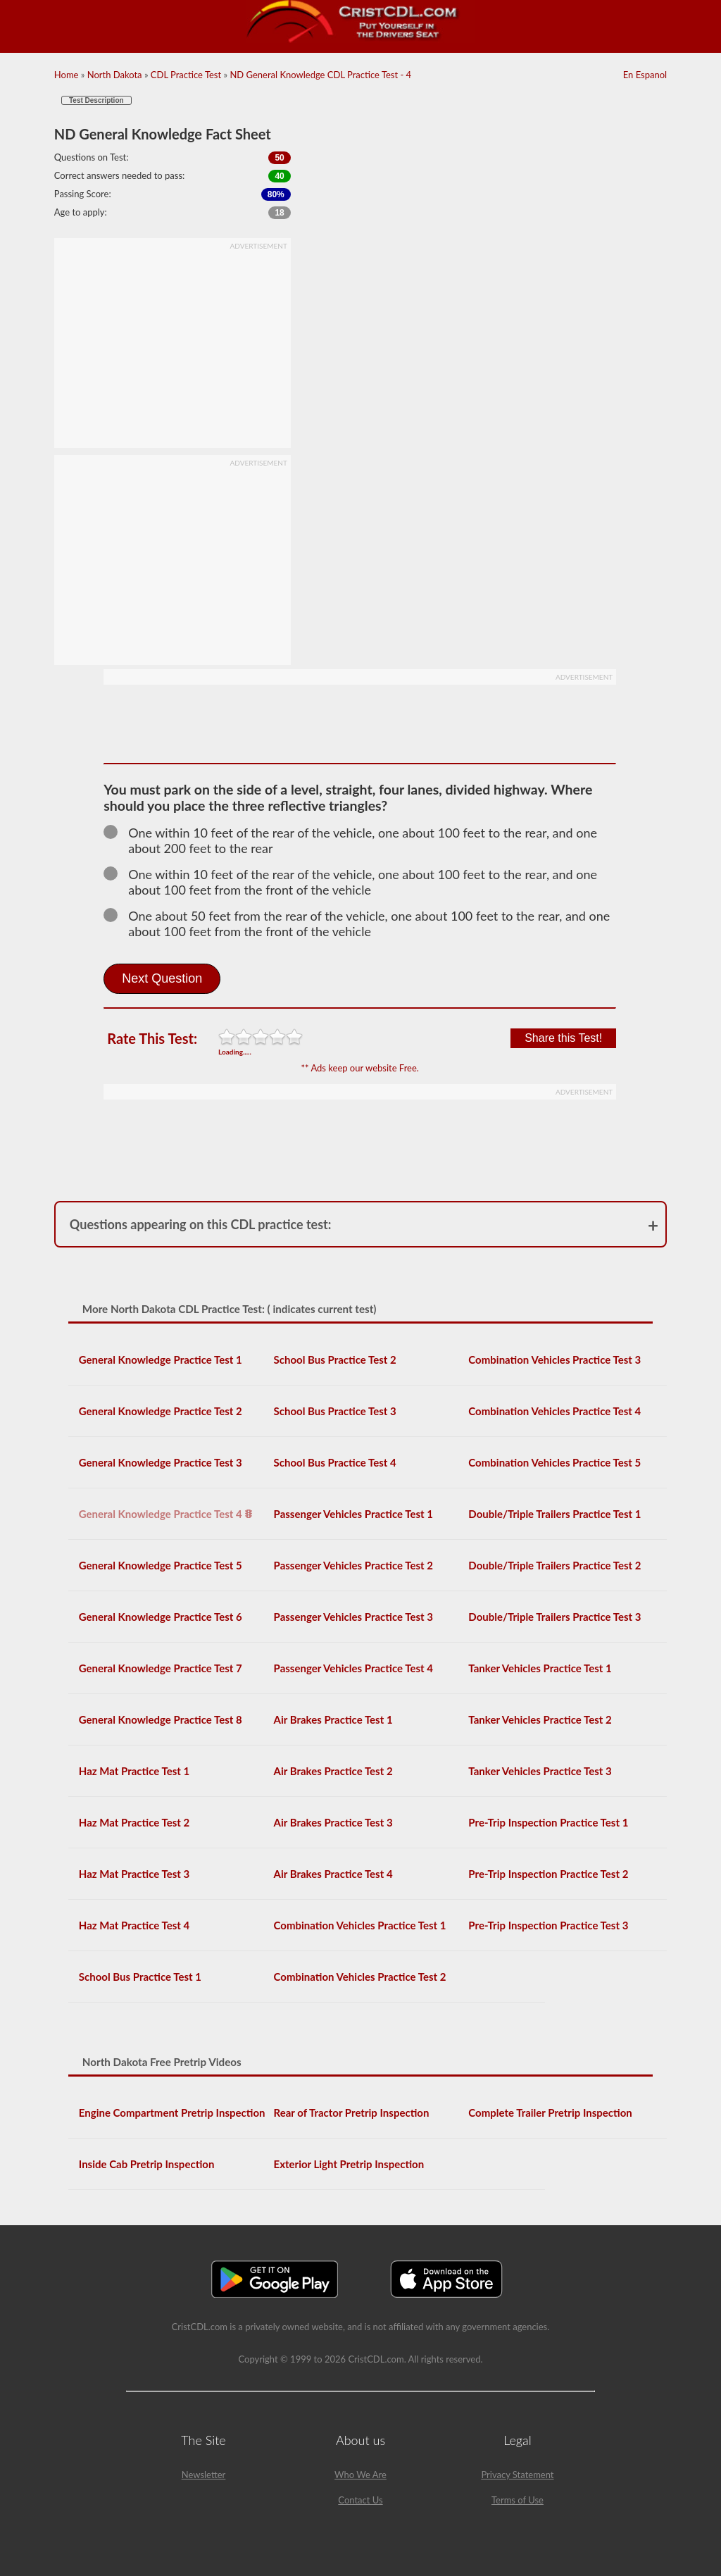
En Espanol (645, 74)
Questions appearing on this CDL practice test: (201, 1224)
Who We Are (360, 2474)
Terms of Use (517, 2500)
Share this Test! (563, 1038)
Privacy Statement (517, 2474)
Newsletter (204, 2474)
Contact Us (360, 2500)
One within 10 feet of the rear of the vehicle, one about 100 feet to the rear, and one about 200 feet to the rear (350, 840)
